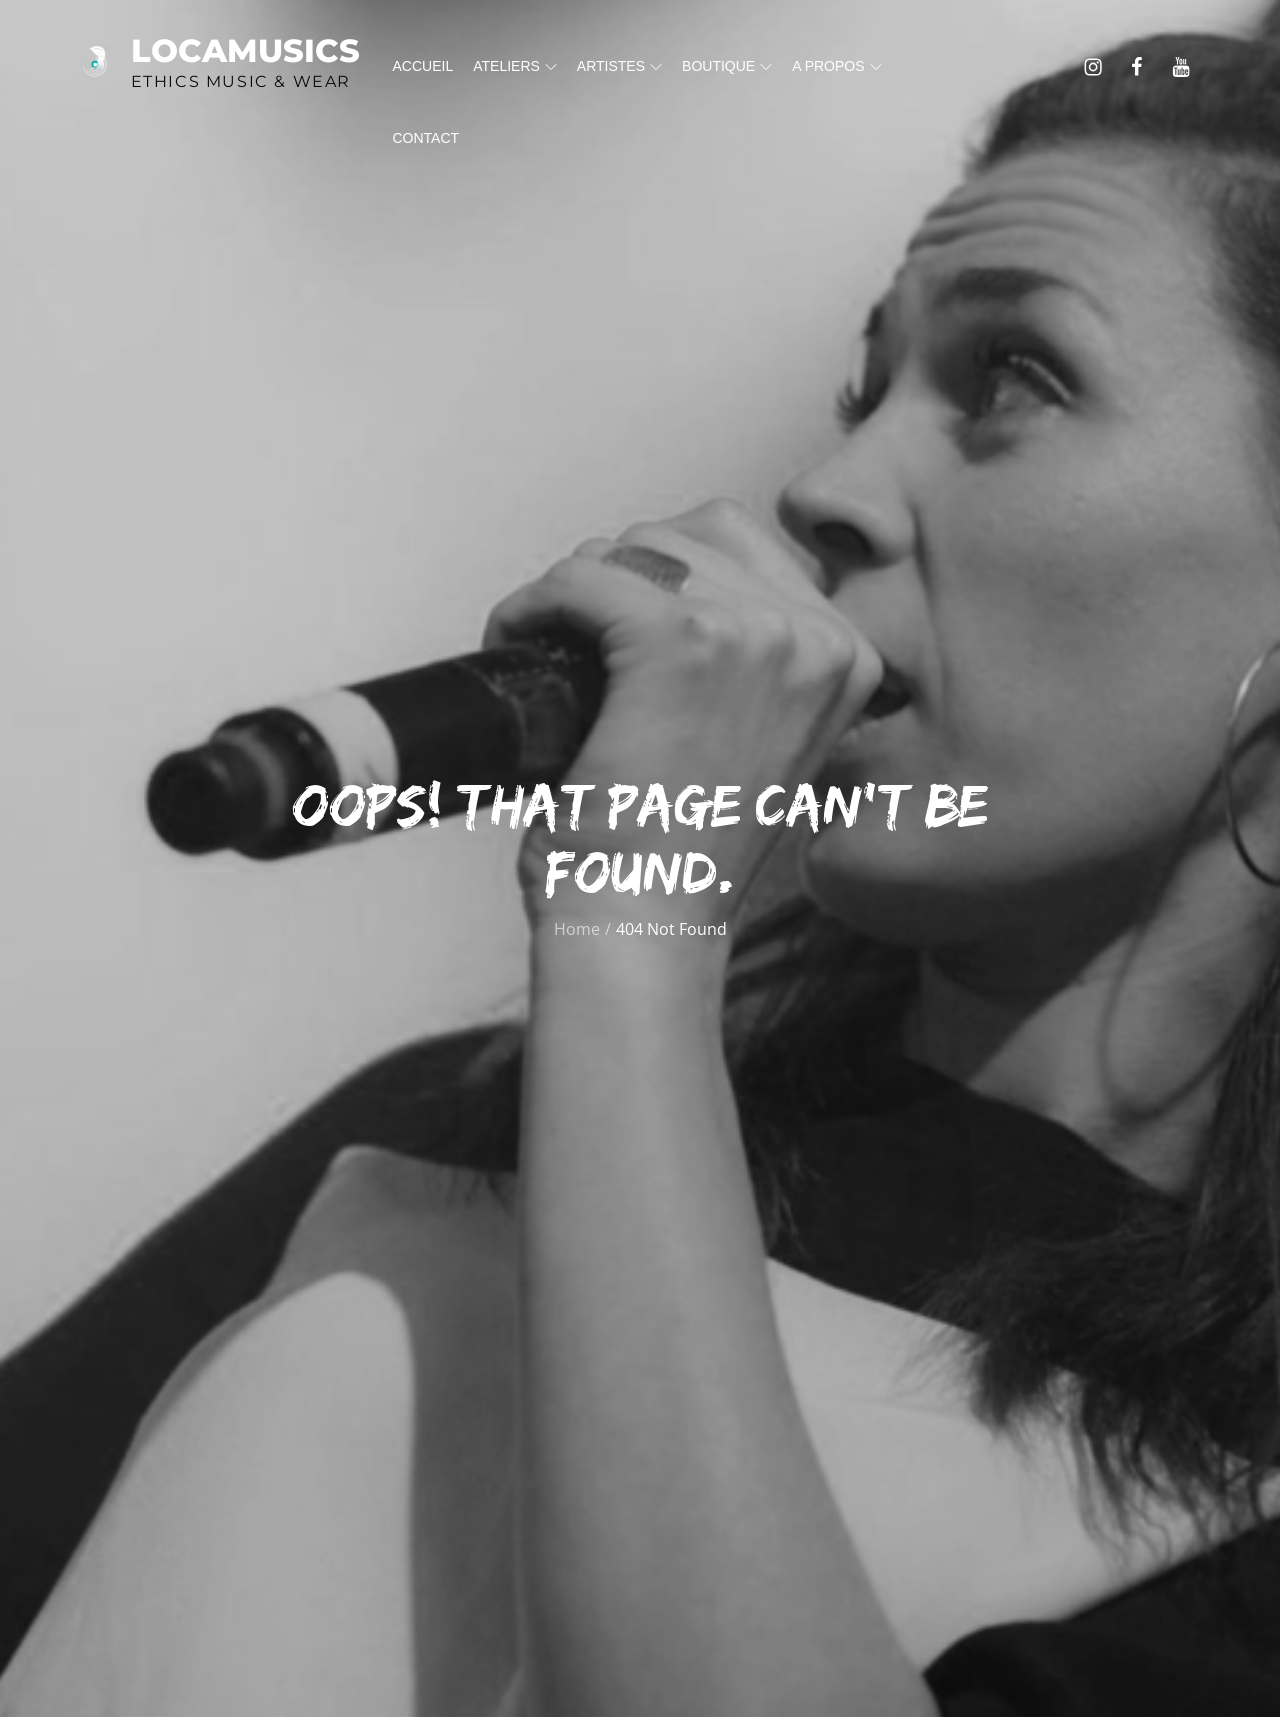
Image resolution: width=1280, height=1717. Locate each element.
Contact (426, 138)
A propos (836, 66)
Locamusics (245, 50)
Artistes (619, 66)
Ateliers (515, 66)
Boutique (727, 66)
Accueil (423, 66)
